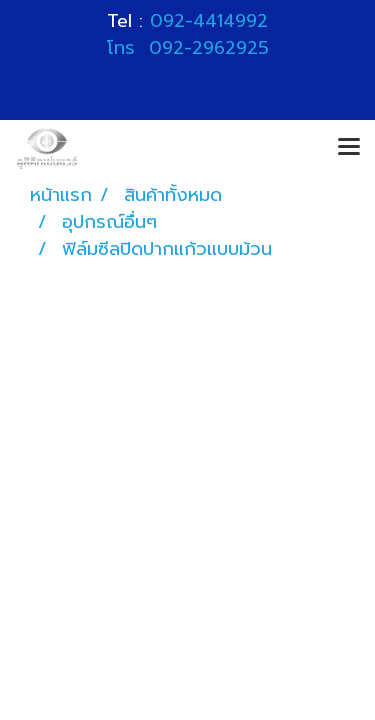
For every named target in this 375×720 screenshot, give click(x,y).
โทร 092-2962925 (188, 48)
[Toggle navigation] (349, 148)
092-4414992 (209, 21)
